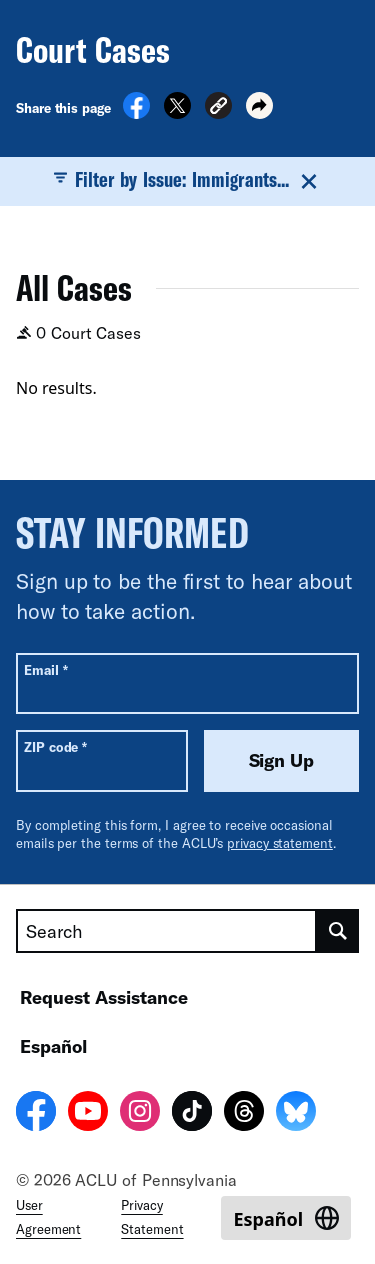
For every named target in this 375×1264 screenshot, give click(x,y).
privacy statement (280, 843)
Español (53, 1046)
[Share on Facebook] (136, 113)
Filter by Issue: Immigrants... (187, 180)
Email (45, 669)
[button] (218, 108)
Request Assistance (104, 997)
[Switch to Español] (286, 1218)
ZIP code (55, 746)
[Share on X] (177, 113)
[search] (338, 931)
